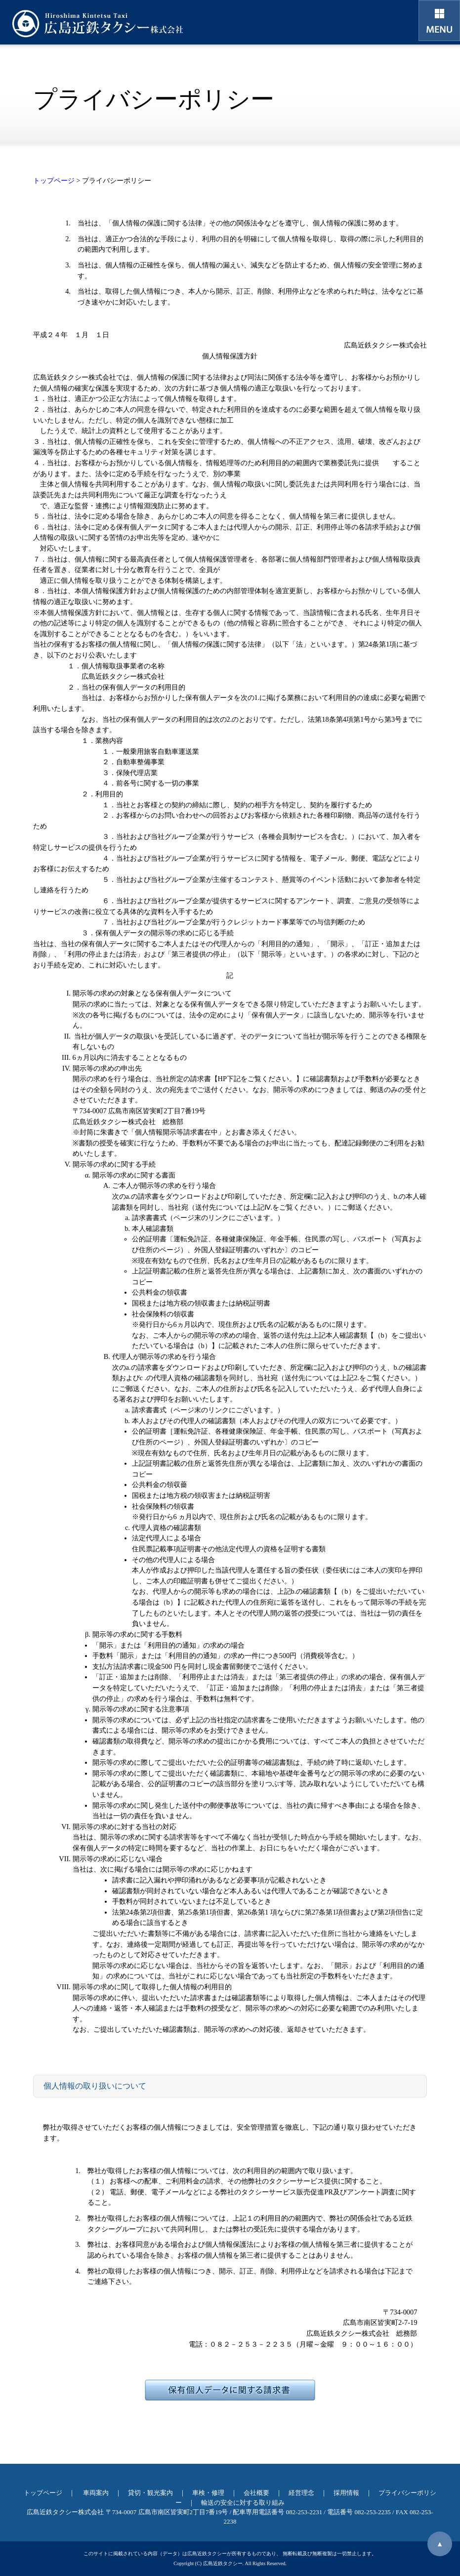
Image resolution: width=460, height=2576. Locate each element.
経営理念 (301, 2492)
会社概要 (256, 2492)
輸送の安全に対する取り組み (243, 2502)
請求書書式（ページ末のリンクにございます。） (208, 1218)
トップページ (54, 180)
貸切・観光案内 (150, 2492)
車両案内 (96, 2492)
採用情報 (346, 2492)
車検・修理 (208, 2492)
